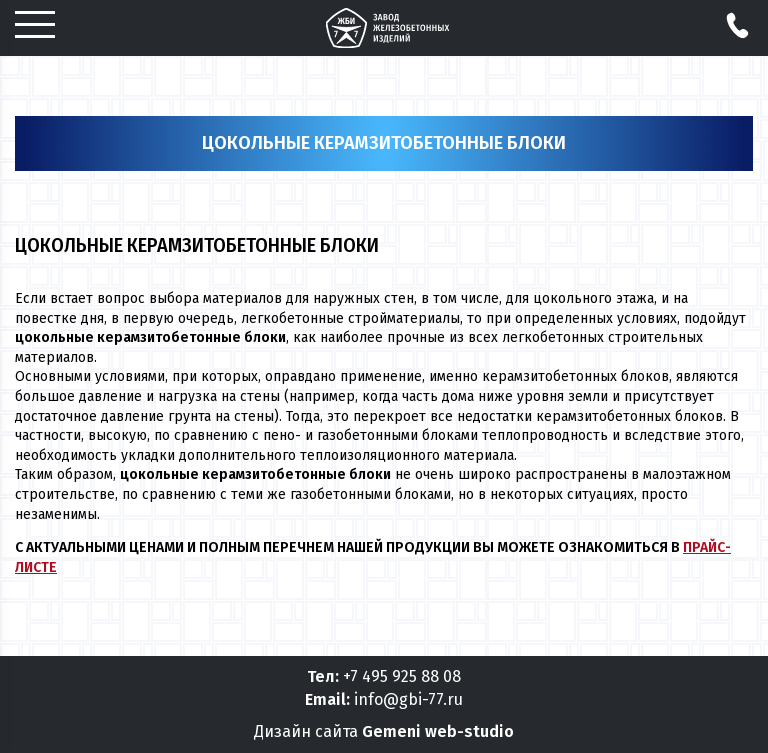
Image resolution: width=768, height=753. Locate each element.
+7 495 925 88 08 (402, 676)
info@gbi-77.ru (408, 699)
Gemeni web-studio (438, 731)
